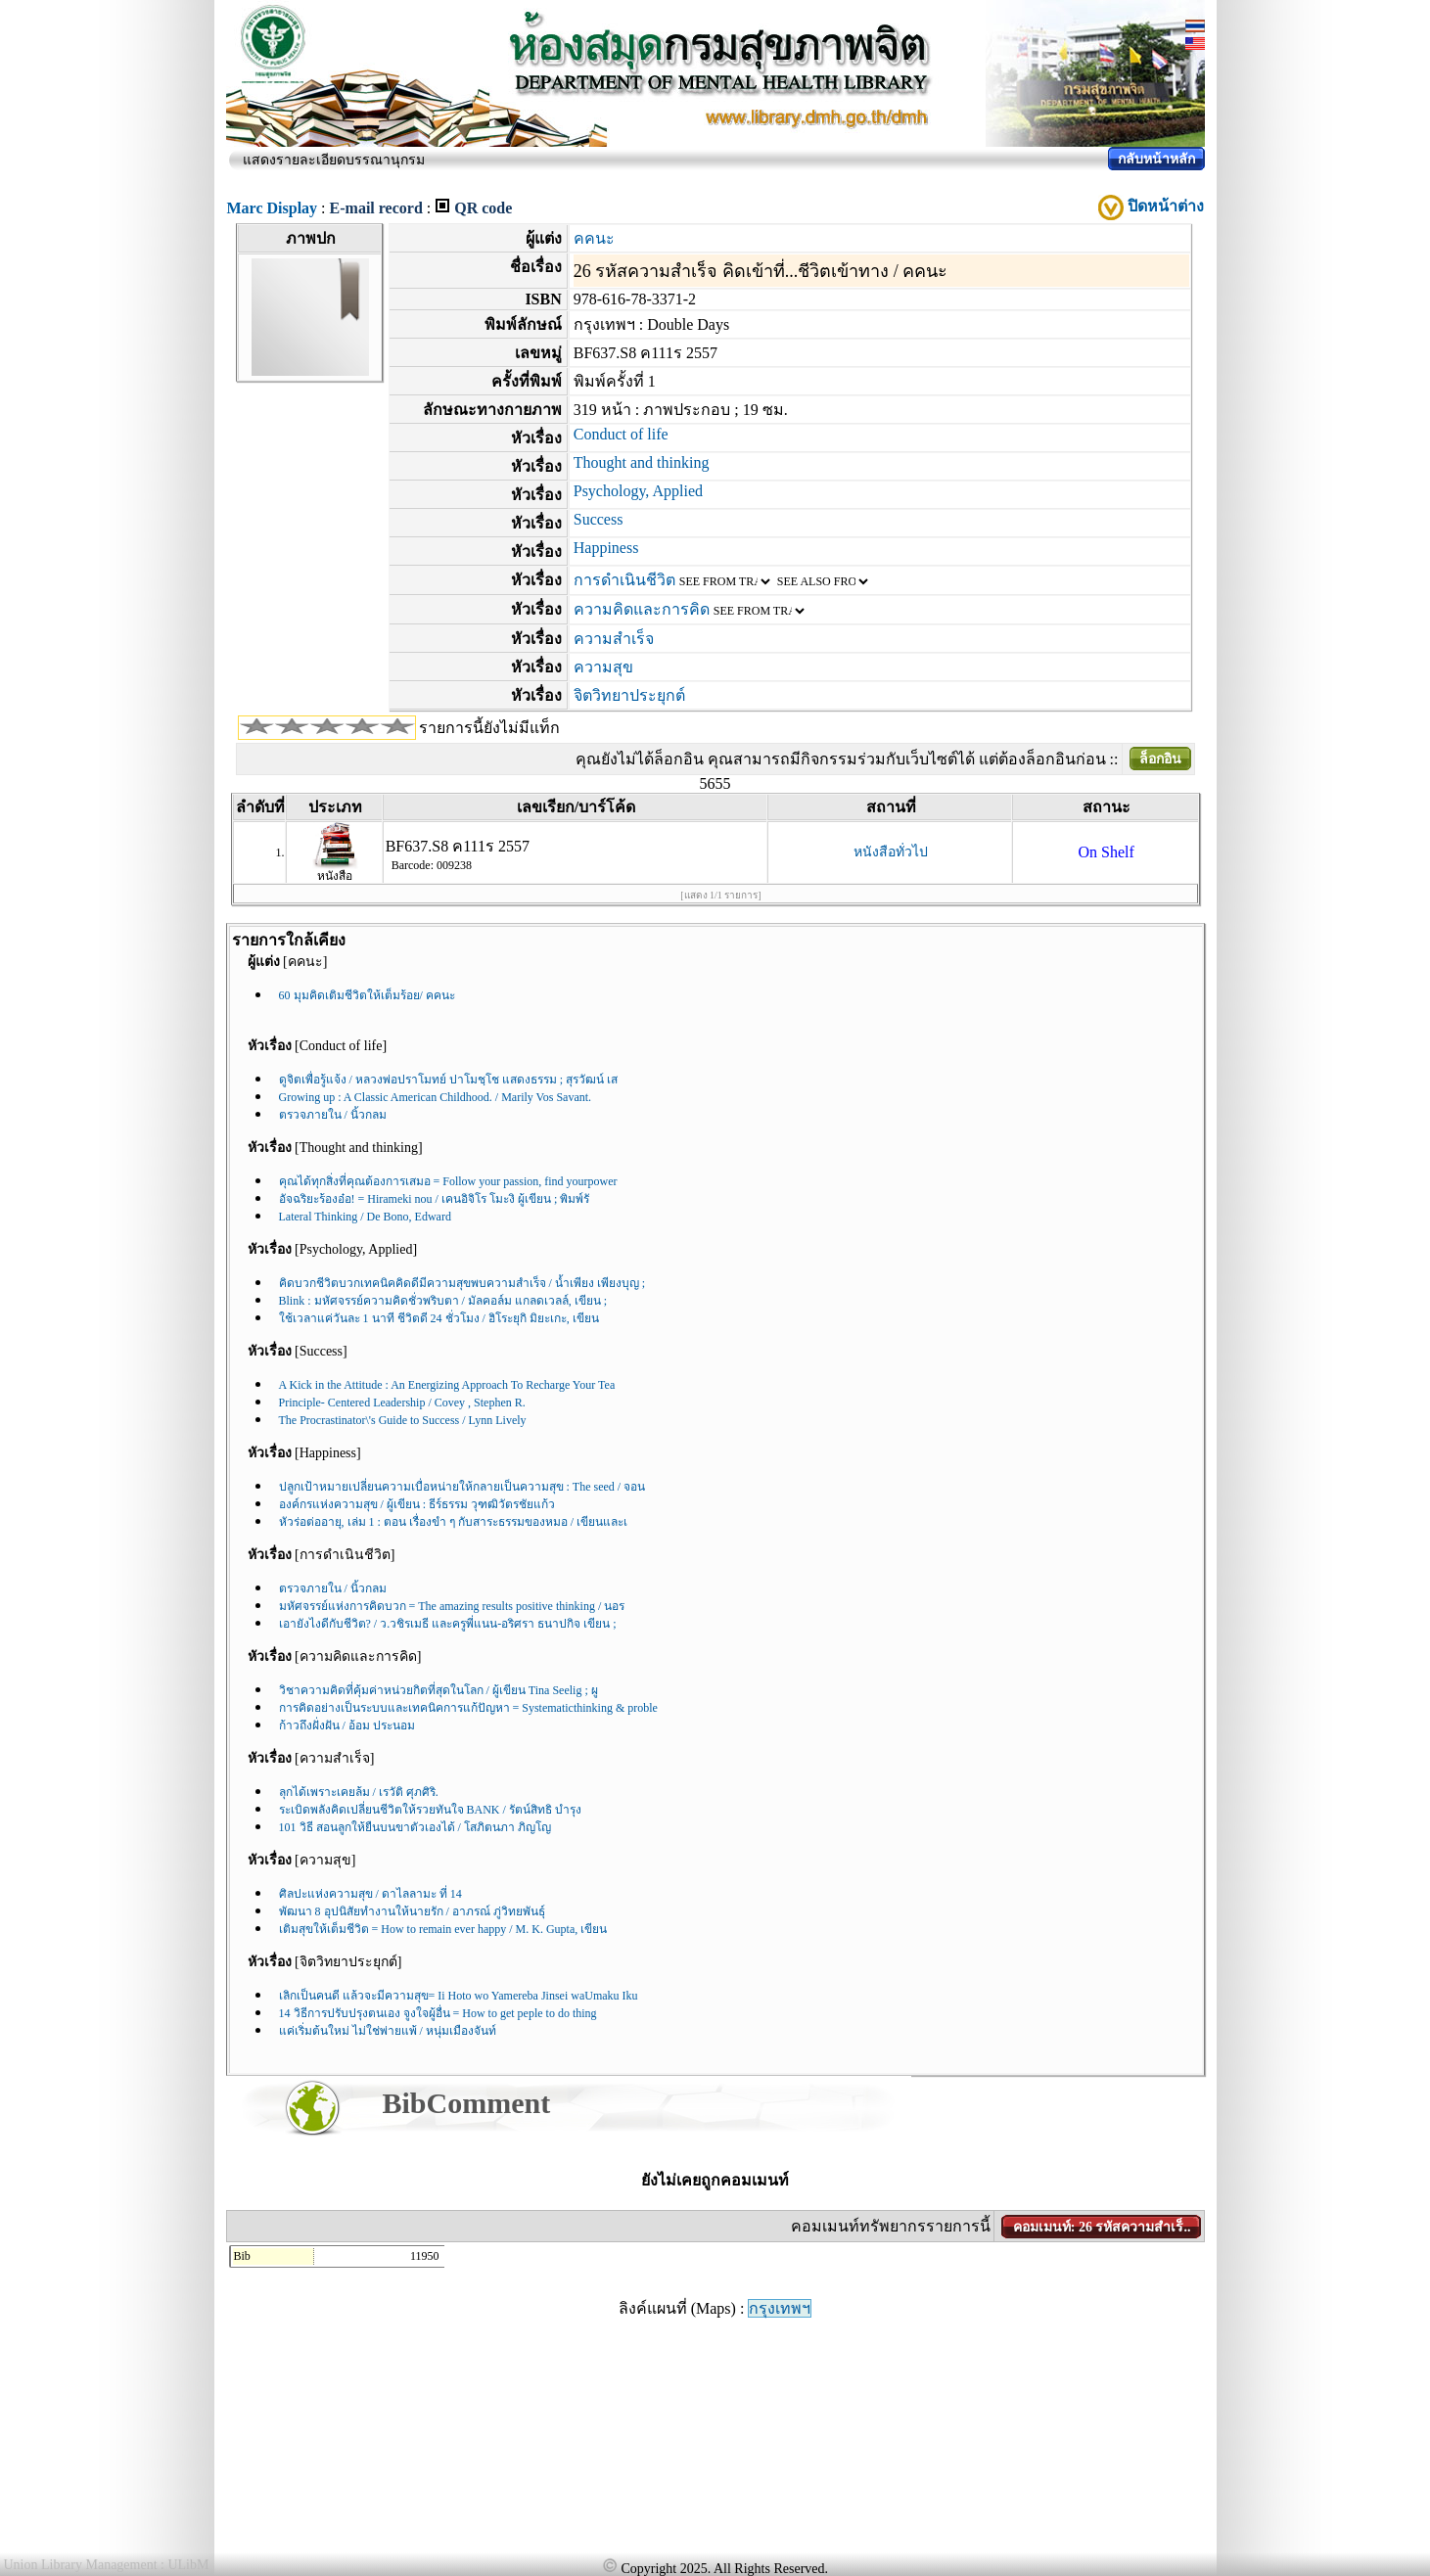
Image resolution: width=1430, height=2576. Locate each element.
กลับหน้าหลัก (1156, 159)
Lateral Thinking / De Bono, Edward (365, 1216)
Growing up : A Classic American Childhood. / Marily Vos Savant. (435, 1097)
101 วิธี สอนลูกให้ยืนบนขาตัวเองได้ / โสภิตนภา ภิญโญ (415, 1827)
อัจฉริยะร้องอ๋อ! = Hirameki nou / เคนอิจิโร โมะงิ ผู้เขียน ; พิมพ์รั (434, 1199)
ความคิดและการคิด (642, 609)
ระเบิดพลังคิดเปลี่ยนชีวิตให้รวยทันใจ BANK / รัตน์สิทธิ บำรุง (430, 1810)
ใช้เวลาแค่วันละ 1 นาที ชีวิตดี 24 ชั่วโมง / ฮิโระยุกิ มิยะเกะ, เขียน (439, 1318)
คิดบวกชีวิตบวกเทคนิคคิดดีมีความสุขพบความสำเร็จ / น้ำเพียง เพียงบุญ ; (462, 1283)
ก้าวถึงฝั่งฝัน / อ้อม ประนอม (347, 1725)
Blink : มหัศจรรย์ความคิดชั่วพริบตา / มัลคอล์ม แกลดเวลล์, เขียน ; (443, 1301)
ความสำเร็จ (614, 638)
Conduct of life (621, 434)
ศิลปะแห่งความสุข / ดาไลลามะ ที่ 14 (370, 1894)
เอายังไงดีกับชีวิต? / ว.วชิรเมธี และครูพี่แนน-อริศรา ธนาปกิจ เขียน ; (448, 1624)
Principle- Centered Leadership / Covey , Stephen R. (402, 1402)
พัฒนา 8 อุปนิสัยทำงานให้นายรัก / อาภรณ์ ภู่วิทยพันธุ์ (412, 1911)
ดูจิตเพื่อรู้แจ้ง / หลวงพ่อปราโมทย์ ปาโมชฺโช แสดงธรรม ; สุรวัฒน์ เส (449, 1079)
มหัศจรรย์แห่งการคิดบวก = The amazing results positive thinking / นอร (452, 1606)
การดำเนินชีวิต (624, 580)
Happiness (606, 547)
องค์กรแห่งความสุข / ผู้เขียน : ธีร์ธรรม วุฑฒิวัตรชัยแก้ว (417, 1504)
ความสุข (603, 667)
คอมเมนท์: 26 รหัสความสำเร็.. (1102, 2227)
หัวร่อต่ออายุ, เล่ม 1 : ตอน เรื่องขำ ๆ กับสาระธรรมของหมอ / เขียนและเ (453, 1522)
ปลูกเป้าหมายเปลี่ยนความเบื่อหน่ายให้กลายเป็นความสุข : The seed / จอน (462, 1487)
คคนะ (594, 238)
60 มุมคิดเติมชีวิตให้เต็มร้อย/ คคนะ (367, 995)
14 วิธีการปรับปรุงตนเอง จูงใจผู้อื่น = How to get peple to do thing (438, 2013)
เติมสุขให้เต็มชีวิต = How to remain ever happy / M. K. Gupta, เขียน (443, 1929)
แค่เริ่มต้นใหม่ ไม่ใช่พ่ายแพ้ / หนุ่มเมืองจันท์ (387, 2031)
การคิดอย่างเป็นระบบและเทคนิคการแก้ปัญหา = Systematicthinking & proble (468, 1708)
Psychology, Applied (638, 491)
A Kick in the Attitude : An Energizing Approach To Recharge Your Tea (447, 1385)
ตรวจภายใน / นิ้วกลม (333, 1115)
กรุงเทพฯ (779, 2308)
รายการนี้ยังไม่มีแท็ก (489, 727)
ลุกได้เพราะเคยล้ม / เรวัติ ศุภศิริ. (358, 1792)
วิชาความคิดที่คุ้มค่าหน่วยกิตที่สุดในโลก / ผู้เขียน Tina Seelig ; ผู (438, 1690)
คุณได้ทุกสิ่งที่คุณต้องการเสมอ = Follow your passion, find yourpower (448, 1181)
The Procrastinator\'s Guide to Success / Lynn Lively (403, 1420)
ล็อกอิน (1160, 759)
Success (598, 519)
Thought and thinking (642, 462)
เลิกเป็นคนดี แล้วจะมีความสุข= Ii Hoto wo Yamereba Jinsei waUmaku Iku (458, 1995)
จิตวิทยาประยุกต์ (629, 695)
